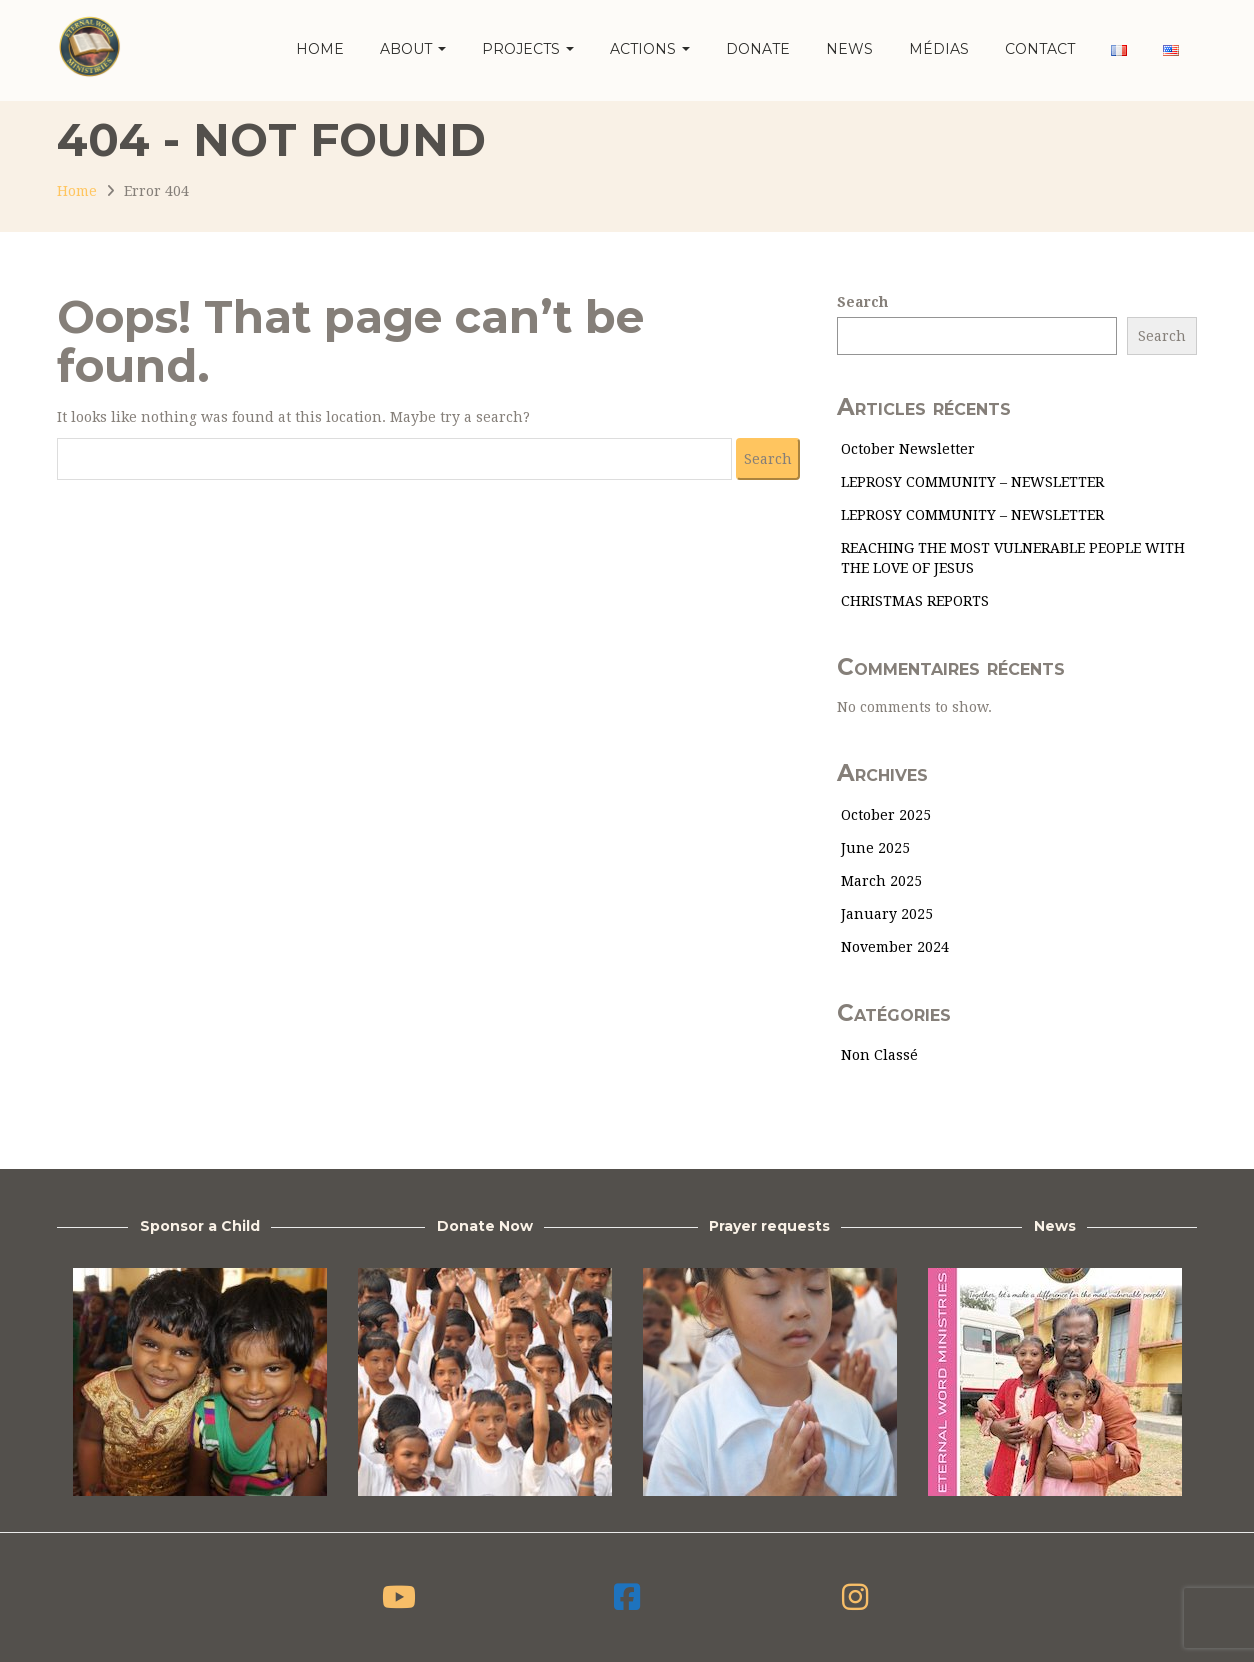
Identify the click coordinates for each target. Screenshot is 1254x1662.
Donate (758, 49)
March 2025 (881, 881)
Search (862, 302)
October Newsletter (908, 449)
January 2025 (887, 914)
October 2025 (886, 815)
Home (320, 49)
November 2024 (895, 947)
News (849, 49)
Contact (1040, 49)
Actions (650, 49)
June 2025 (875, 848)
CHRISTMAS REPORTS (915, 601)
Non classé (879, 1055)
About (413, 49)
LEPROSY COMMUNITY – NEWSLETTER (972, 482)
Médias (939, 49)
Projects (528, 49)
